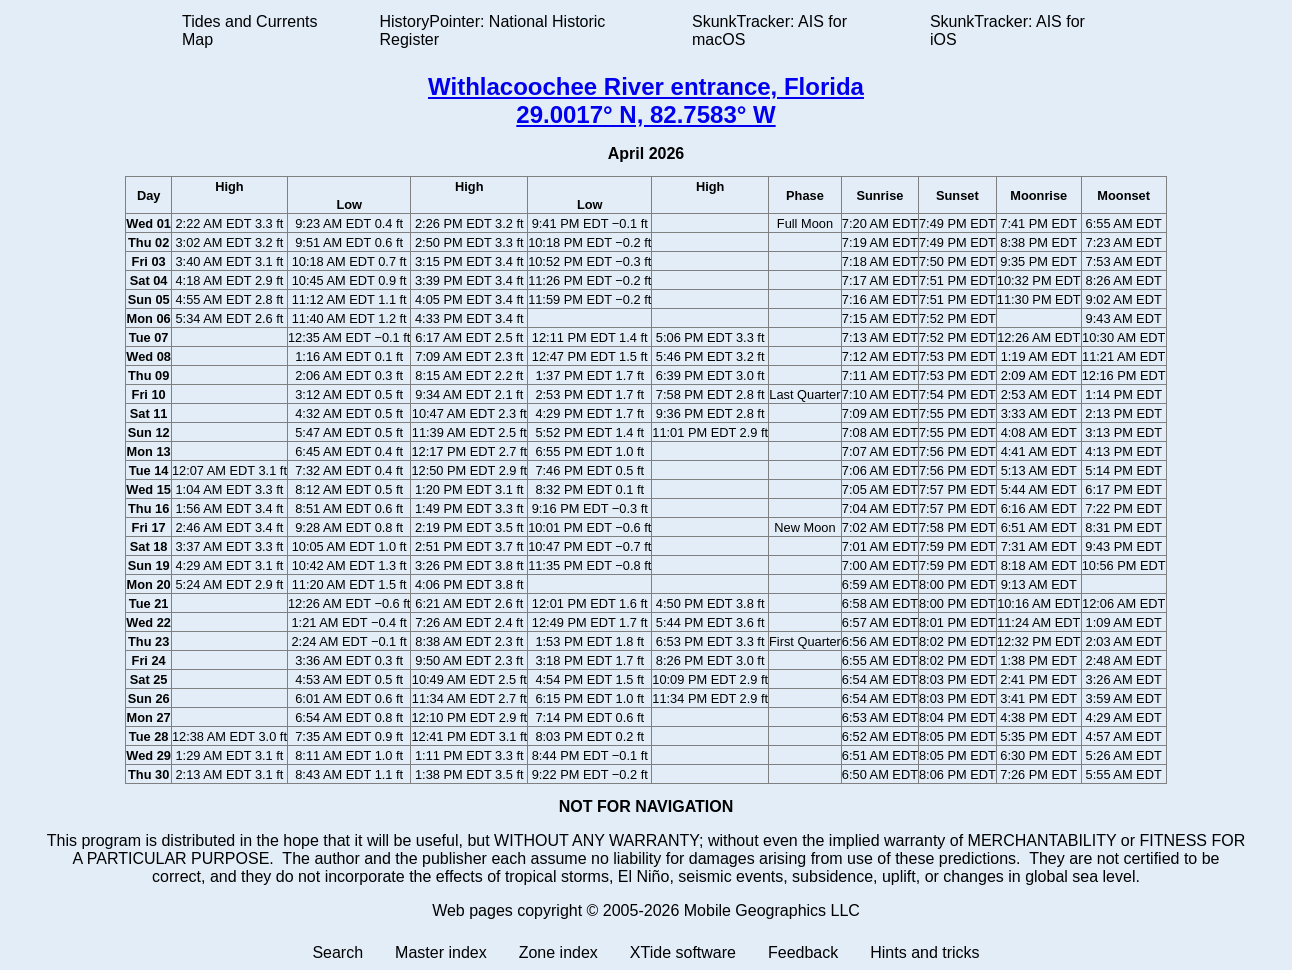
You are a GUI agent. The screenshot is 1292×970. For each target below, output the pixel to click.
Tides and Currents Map (249, 30)
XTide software (683, 952)
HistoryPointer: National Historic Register (493, 30)
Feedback (803, 952)
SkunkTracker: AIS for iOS (1007, 30)
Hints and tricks (924, 952)
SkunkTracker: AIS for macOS (769, 30)
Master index (441, 952)
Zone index (558, 952)
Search (337, 952)
